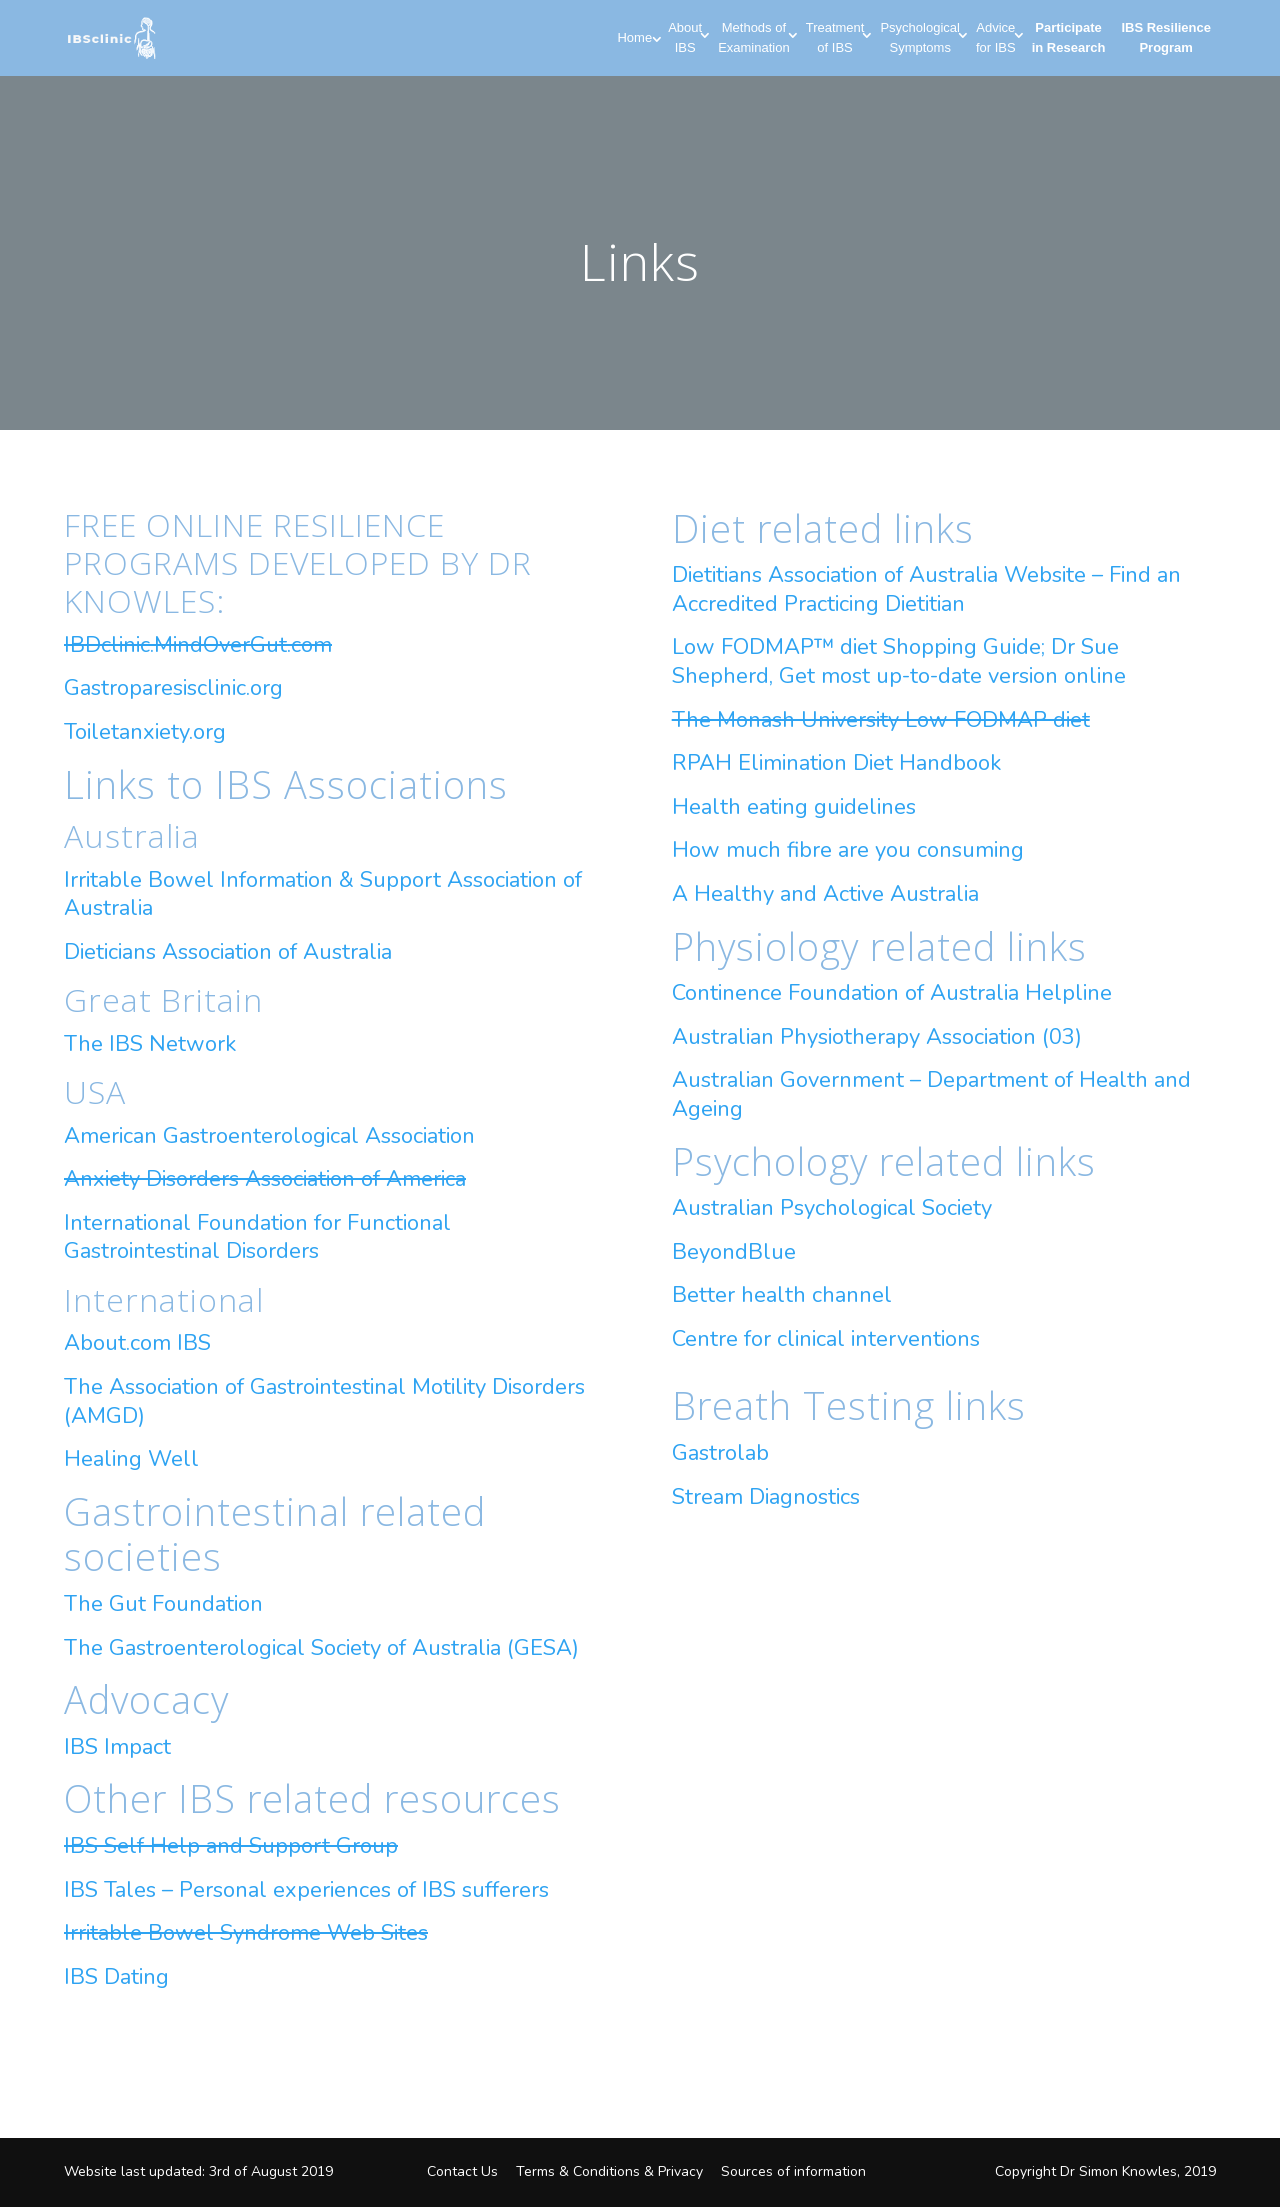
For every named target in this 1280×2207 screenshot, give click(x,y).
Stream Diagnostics (766, 1497)
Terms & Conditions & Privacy (609, 2171)
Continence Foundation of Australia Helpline (892, 993)
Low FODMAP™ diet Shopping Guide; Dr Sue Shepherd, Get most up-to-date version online (899, 661)
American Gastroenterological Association (269, 1136)
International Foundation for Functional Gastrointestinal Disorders (257, 1237)
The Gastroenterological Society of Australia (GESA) (321, 1648)
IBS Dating (116, 1977)
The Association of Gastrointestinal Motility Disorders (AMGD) (324, 1401)
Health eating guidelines (794, 807)
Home (634, 37)
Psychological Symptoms (920, 37)
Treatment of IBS (835, 37)
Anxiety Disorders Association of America (265, 1179)
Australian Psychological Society (832, 1208)
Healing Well (131, 1459)
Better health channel (782, 1295)
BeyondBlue (734, 1252)
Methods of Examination (754, 37)
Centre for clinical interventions (826, 1339)
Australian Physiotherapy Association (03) (877, 1037)
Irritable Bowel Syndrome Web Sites (246, 1933)
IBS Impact (117, 1747)
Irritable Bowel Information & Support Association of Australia (323, 894)
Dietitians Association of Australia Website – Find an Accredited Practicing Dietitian (926, 589)
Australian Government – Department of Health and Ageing (931, 1094)
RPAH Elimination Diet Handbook (836, 763)
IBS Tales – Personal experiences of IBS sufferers (306, 1890)
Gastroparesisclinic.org (173, 688)
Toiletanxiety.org (145, 732)
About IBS (685, 37)
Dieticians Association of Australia (228, 952)
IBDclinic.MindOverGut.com (198, 645)
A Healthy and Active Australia (825, 894)
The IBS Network (150, 1044)
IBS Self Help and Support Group (231, 1846)
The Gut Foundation (163, 1604)
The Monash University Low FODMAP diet (881, 720)
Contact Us (462, 2171)
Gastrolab (720, 1453)
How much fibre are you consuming (848, 850)
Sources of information (793, 2171)
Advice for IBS (996, 37)
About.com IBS (137, 1343)
